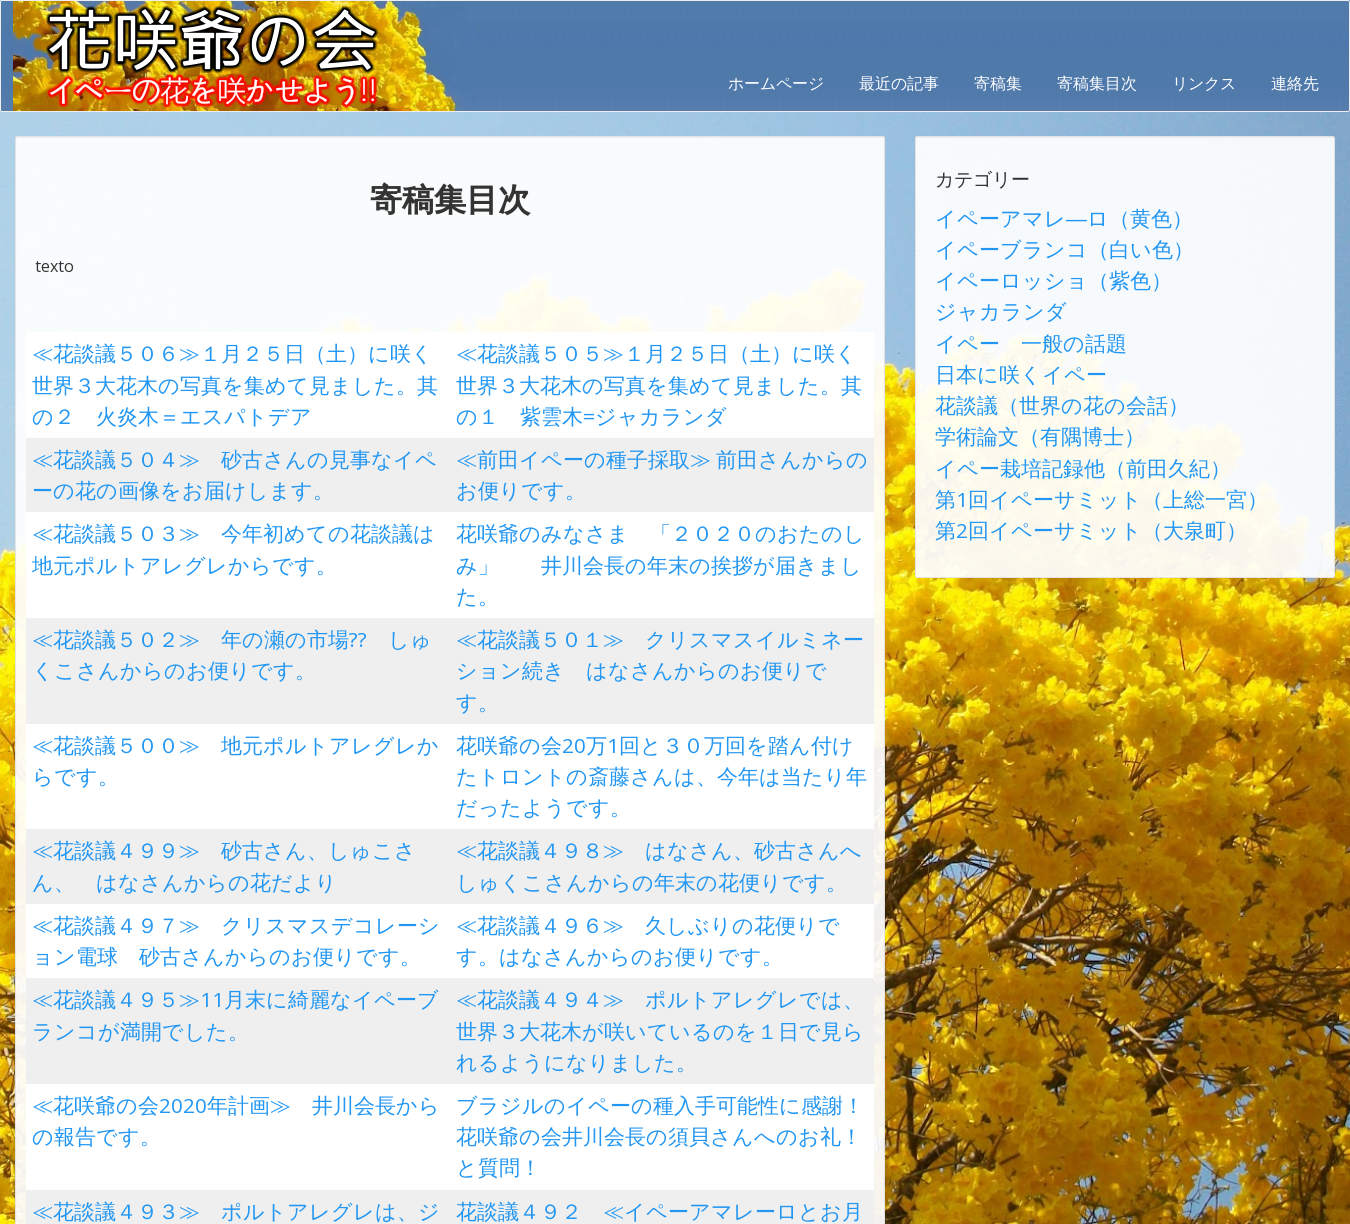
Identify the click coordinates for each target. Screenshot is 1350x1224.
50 (443, 1105)
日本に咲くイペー (999, 335)
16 (621, 1029)
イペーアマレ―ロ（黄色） (1031, 215)
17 (664, 1029)
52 (529, 1105)
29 (357, 1067)
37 (701, 1067)
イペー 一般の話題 (1007, 311)
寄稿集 (998, 83)
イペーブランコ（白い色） (1031, 239)
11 (406, 1029)
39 (787, 1067)
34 (572, 1067)
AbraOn (353, 1206)
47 (314, 1105)
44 (185, 1105)
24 (142, 1067)
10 (363, 1029)
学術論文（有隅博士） (1015, 383)
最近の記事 (899, 83)
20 (793, 1029)
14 (535, 1029)
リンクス (1204, 83)
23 (99, 1067)
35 (615, 1067)
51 (486, 1105)
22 (56, 1067)
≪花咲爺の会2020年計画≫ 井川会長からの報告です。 (234, 854)
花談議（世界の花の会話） (1031, 359)
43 (142, 1105)
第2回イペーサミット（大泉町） (1051, 455)
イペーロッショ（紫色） (1023, 263)
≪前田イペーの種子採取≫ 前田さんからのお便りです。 (658, 434)
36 (658, 1067)
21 (836, 1029)
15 (578, 1029)
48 (357, 1105)
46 (271, 1105)
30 (400, 1067)
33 (529, 1067)
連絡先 (1295, 83)
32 (486, 1067)
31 (443, 1067)
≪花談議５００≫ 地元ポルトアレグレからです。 (216, 614)
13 (492, 1029)
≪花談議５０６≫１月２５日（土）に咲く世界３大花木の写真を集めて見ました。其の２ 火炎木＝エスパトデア (232, 374)
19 (750, 1029)
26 (228, 1067)
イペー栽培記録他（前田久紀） (1047, 407)
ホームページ (776, 83)
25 (185, 1067)
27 (271, 1067)
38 (744, 1067)
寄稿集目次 (1097, 83)
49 (400, 1105)
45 (228, 1105)
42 (99, 1105)
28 (314, 1067)
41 (56, 1105)
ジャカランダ (983, 287)
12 (449, 1029)
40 (830, 1067)
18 (707, 1029)
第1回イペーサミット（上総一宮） (1059, 431)
